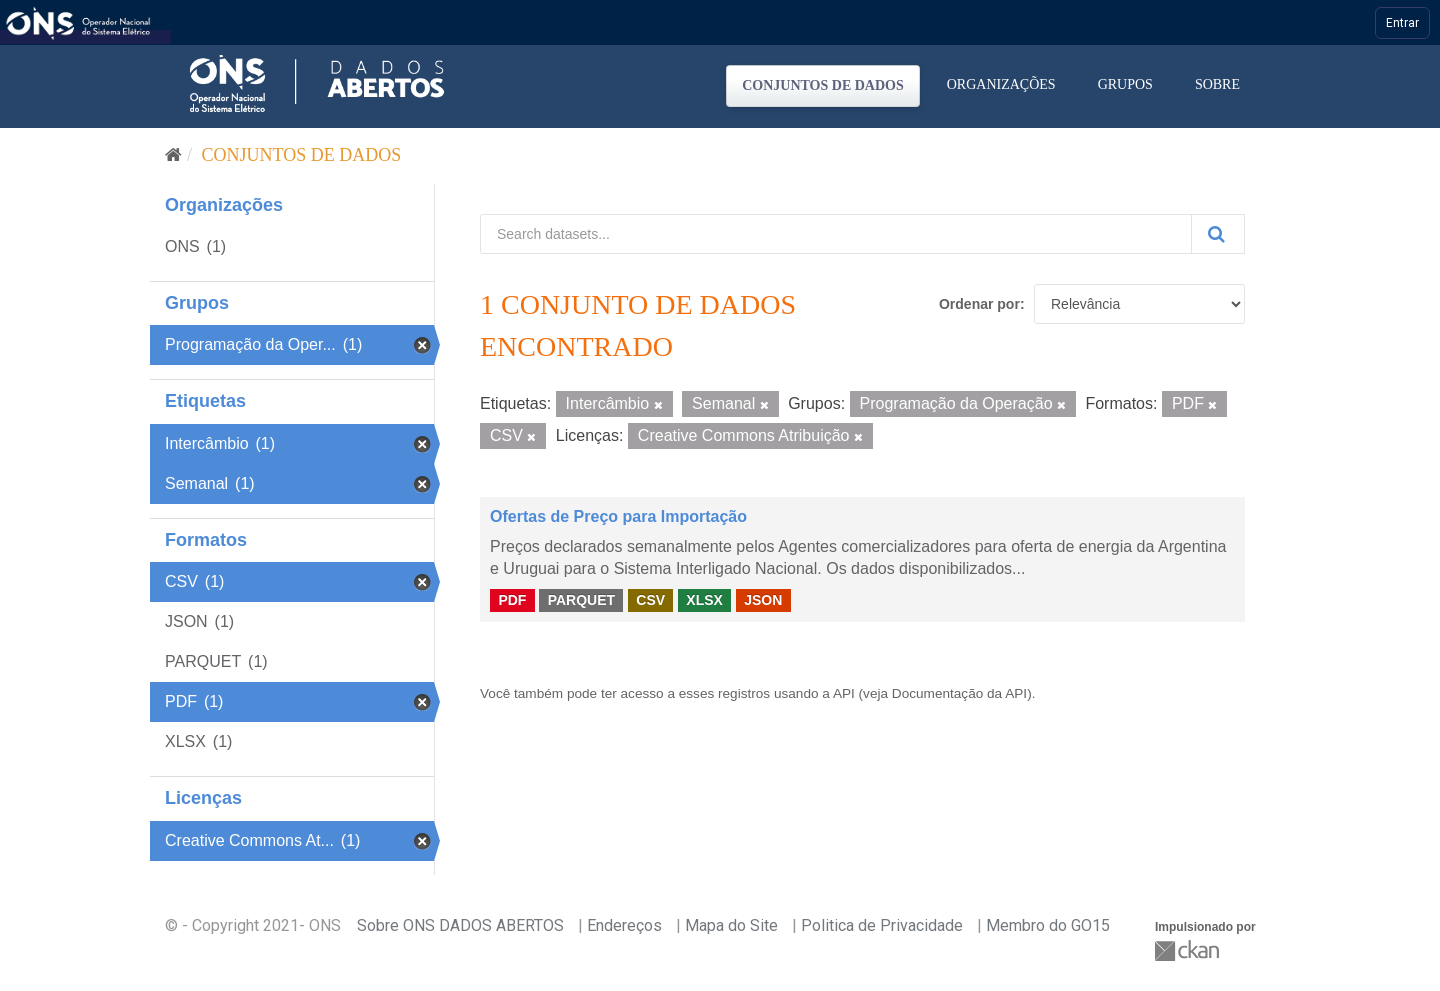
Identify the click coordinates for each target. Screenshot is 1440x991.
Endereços (624, 925)
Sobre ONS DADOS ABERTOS (460, 925)
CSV (650, 600)
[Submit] (1218, 234)
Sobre (1217, 84)
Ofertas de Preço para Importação (618, 516)
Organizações (1001, 84)
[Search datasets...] (836, 234)
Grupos (1125, 84)
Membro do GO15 (1048, 925)
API (844, 693)
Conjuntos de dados (823, 85)
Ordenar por (979, 304)
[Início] (173, 155)
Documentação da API (959, 693)
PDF (512, 600)
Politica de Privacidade (882, 925)
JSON (763, 600)
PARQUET (581, 600)
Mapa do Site (731, 925)
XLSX (704, 600)
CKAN (1189, 950)
